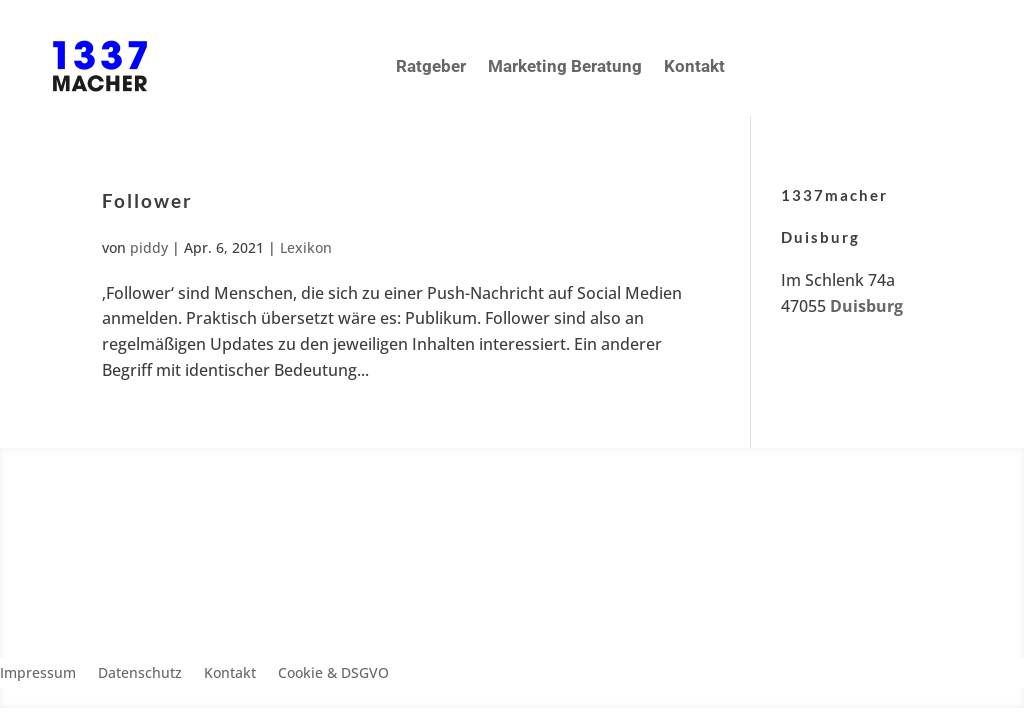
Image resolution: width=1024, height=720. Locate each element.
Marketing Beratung (565, 66)
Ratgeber (431, 66)
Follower (147, 200)
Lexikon (306, 247)
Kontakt (694, 66)
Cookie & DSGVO (333, 674)
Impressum (38, 674)
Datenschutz (140, 674)
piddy (149, 247)
